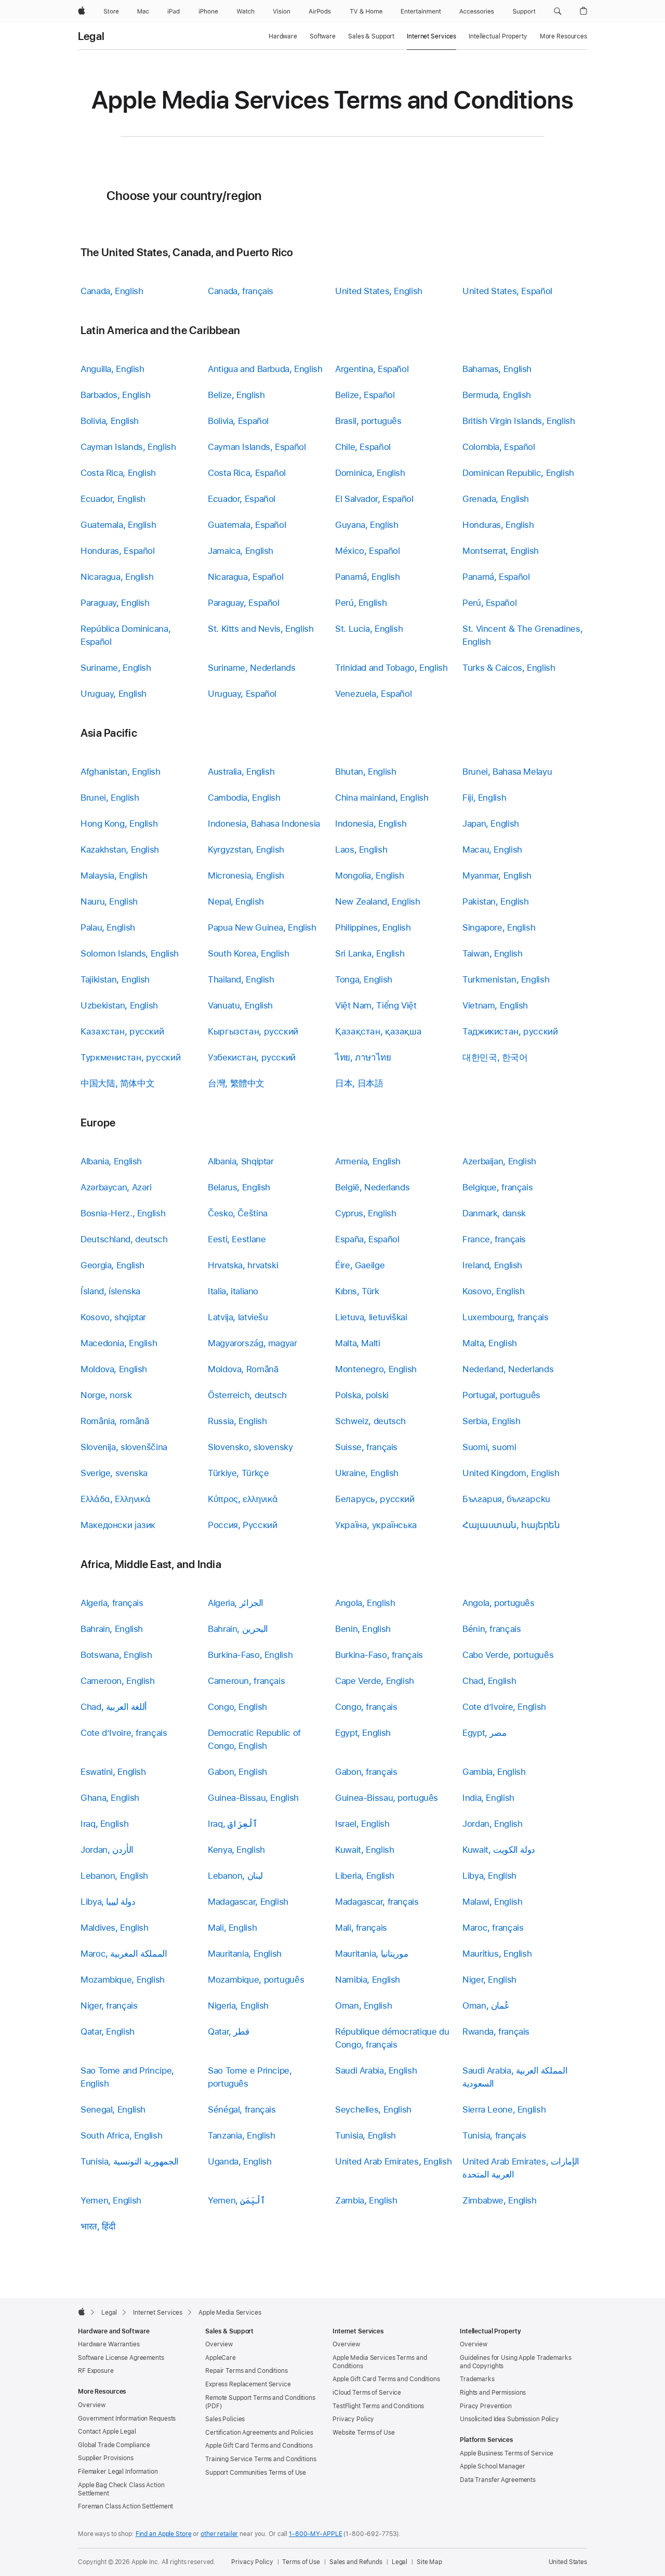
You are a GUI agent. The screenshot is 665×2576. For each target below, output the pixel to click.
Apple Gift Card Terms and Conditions (259, 2445)
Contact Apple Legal (107, 2431)
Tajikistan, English (115, 979)
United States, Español (507, 291)
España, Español (367, 1239)
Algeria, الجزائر (235, 1603)
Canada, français (240, 291)
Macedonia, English (119, 1343)
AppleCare (220, 2357)
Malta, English (489, 1343)
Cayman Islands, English (128, 447)
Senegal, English (113, 2109)
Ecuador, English (113, 499)
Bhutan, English (365, 771)
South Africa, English (121, 2135)
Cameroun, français (246, 1681)
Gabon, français (366, 1772)
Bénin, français (491, 1629)
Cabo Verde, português (507, 1655)
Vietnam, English (495, 1005)
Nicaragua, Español (245, 577)
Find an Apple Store (164, 2534)
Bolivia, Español (238, 421)
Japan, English (490, 823)
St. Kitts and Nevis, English (261, 628)
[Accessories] (476, 11)
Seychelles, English (373, 2109)
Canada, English (112, 291)
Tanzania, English (241, 2135)
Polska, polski (362, 1395)
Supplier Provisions (106, 2458)
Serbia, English (491, 1421)
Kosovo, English (493, 1291)
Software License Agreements (121, 2357)
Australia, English (241, 771)
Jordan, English (492, 1823)
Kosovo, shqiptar (113, 1317)
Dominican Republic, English (518, 473)
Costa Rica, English (118, 473)
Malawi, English (492, 1901)
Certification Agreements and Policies (259, 2432)
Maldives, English (115, 1927)
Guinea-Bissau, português (386, 1797)
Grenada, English (495, 499)
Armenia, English (368, 1161)
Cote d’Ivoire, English (504, 1707)
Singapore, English (498, 927)
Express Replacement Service (248, 2384)
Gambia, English (493, 1772)
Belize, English (236, 395)
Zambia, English (366, 2200)
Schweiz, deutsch (370, 1421)
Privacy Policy (353, 2419)
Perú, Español (489, 602)
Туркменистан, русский (130, 1057)
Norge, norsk (106, 1395)
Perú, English (361, 602)
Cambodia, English (244, 797)
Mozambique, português (256, 1979)
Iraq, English (104, 1823)
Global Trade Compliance (114, 2445)
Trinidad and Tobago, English (391, 667)
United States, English (378, 291)
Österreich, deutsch (247, 1395)
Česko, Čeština (238, 1213)
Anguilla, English (112, 369)
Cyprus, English (365, 1213)
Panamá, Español (495, 577)
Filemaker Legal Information (118, 2471)
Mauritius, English (496, 1953)
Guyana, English (366, 525)
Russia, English (237, 1421)
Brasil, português (368, 421)
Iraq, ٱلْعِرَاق (233, 1823)
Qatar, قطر (228, 2031)
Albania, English (111, 1161)
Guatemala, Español (247, 525)
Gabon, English (237, 1772)
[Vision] (282, 11)
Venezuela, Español (373, 693)
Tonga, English (363, 979)
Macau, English (492, 849)
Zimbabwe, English (499, 2200)
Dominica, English (370, 473)
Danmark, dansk (494, 1213)
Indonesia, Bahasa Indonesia (264, 823)
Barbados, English (116, 395)
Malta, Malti (357, 1343)
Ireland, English (492, 1265)
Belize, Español (364, 395)
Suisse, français (366, 1447)
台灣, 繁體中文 (236, 1083)
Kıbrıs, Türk (357, 1291)
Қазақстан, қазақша (378, 1031)
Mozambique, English (123, 1979)
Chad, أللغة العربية (114, 1707)
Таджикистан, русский (510, 1031)
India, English (488, 1797)
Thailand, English (241, 979)
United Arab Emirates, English (393, 2161)
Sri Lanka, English (369, 953)
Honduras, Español (118, 551)
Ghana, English (110, 1797)
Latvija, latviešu (238, 1317)
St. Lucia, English (369, 628)
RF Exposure (96, 2370)
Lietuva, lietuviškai (371, 1317)
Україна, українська (376, 1525)
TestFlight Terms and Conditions (378, 2406)
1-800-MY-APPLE (315, 2534)
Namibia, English (367, 1979)
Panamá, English (367, 577)
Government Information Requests (127, 2418)
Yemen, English (111, 2200)
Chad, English (489, 1681)
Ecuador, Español (241, 499)
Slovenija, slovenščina (124, 1447)
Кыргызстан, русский (253, 1031)
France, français (494, 1239)
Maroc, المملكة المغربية (124, 1953)
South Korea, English (248, 953)
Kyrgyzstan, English (246, 849)
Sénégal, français (242, 2109)
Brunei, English (110, 797)
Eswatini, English (113, 1772)
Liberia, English (364, 1875)
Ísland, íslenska (110, 1291)
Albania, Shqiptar (241, 1161)
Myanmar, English (496, 875)
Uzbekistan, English (119, 1005)
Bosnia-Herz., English (123, 1213)
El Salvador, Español (374, 499)
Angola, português (498, 1603)
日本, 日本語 (359, 1083)
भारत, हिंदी (98, 2226)
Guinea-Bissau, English (253, 1797)
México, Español (367, 551)
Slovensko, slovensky (250, 1447)
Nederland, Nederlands (507, 1369)
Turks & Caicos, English (508, 667)
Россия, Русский (242, 1525)
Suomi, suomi (489, 1447)
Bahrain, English (112, 1629)
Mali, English (232, 1927)
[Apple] (81, 11)
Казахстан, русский (122, 1031)
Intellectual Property (498, 36)
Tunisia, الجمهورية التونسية (130, 2161)
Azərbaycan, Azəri (116, 1187)
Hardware (283, 36)
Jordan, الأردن (107, 1849)
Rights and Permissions (493, 2392)
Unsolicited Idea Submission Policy (509, 2419)
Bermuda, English (496, 395)
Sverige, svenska (114, 1473)
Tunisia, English (365, 2135)
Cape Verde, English (374, 1681)
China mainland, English (381, 797)
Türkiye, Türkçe (238, 1473)
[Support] (524, 11)
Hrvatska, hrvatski (243, 1265)
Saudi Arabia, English (376, 2070)
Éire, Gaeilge (359, 1265)
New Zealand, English (377, 901)
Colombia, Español (498, 447)
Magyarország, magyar (252, 1343)
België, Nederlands (372, 1187)
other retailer (219, 2534)
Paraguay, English (115, 602)
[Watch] (245, 11)
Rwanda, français (495, 2031)
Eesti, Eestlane (236, 1239)
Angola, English (365, 1603)
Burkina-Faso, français (379, 1655)
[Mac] (143, 11)
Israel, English (362, 1823)
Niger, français (109, 2005)
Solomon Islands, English (130, 953)
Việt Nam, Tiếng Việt (376, 1005)
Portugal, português (501, 1395)
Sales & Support (371, 36)
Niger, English (489, 1979)
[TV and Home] (366, 11)
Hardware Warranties (109, 2344)
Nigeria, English (238, 2005)
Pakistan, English (495, 901)
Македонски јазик (118, 1525)
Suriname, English (116, 667)
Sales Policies (225, 2419)
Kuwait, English (364, 1849)
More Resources (563, 36)
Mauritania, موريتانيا (371, 1953)
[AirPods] (319, 11)
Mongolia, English (369, 875)
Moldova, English (114, 1369)
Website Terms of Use (363, 2432)
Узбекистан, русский (252, 1057)
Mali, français (361, 1927)
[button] (558, 11)
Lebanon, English (114, 1875)
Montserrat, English (500, 551)
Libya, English (489, 1875)
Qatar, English (108, 2031)
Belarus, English (239, 1187)
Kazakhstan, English (120, 849)
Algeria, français (112, 1603)
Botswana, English (116, 1655)
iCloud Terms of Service (366, 2392)
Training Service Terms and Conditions (260, 2459)
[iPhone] (208, 11)
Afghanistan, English (121, 771)
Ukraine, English (366, 1473)
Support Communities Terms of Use (255, 2472)
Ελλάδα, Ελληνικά (116, 1499)
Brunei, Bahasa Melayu (507, 771)
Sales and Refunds (355, 2562)
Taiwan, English (492, 953)
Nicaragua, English (117, 577)
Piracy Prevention (486, 2406)
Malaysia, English (114, 875)
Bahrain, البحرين (238, 1629)
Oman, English (363, 2005)
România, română (115, 1421)
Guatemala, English (118, 525)
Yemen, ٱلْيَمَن (236, 2200)
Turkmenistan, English (505, 979)
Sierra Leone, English (504, 2109)
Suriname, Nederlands (252, 667)
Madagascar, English (248, 1901)
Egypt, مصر (484, 1733)
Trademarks (477, 2379)
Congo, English (237, 1707)
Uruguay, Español (242, 693)
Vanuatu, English (240, 1005)
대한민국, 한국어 (495, 1057)
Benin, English (363, 1629)
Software (323, 36)
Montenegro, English (376, 1369)
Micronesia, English (246, 875)
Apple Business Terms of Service (506, 2453)
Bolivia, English (110, 421)
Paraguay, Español (244, 602)
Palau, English (108, 927)
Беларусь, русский (375, 1499)
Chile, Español (363, 447)
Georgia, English (112, 1265)
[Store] (111, 11)
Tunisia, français (494, 2135)
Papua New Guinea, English (262, 927)
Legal (91, 36)
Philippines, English (373, 927)
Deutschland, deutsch (124, 1239)
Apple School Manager (492, 2466)
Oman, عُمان (485, 2005)
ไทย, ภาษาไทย (363, 1057)
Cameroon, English (118, 1681)
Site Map (429, 2562)
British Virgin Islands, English (518, 421)
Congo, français (366, 1707)
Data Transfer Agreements (498, 2480)
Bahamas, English (496, 369)
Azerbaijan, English (499, 1161)
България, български (506, 1499)
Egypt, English (363, 1733)
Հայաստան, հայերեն (511, 1525)
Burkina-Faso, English (250, 1655)
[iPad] (173, 11)
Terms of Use (301, 2562)
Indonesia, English (370, 823)
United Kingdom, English (510, 1473)
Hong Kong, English (119, 823)
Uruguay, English (114, 693)
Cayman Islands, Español (256, 447)
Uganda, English (239, 2161)
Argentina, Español (371, 369)
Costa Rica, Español (247, 473)
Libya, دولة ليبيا (108, 1901)
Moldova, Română (243, 1369)
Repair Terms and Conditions (246, 2370)
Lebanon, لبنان (235, 1875)
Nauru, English (109, 901)
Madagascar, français (377, 1901)
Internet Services (431, 36)
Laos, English (361, 849)
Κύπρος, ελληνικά (243, 1499)
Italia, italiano (233, 1291)
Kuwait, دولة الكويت (498, 1849)
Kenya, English (236, 1849)
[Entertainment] (421, 11)
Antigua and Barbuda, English (265, 369)
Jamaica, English (240, 551)
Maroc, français (492, 1927)
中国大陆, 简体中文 (117, 1083)
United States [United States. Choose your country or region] (568, 2562)
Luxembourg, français (505, 1317)
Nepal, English (236, 901)
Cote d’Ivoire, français (124, 1733)
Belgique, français (497, 1187)
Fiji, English (484, 797)
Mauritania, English (245, 1953)
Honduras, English (498, 525)
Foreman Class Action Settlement (125, 2506)
